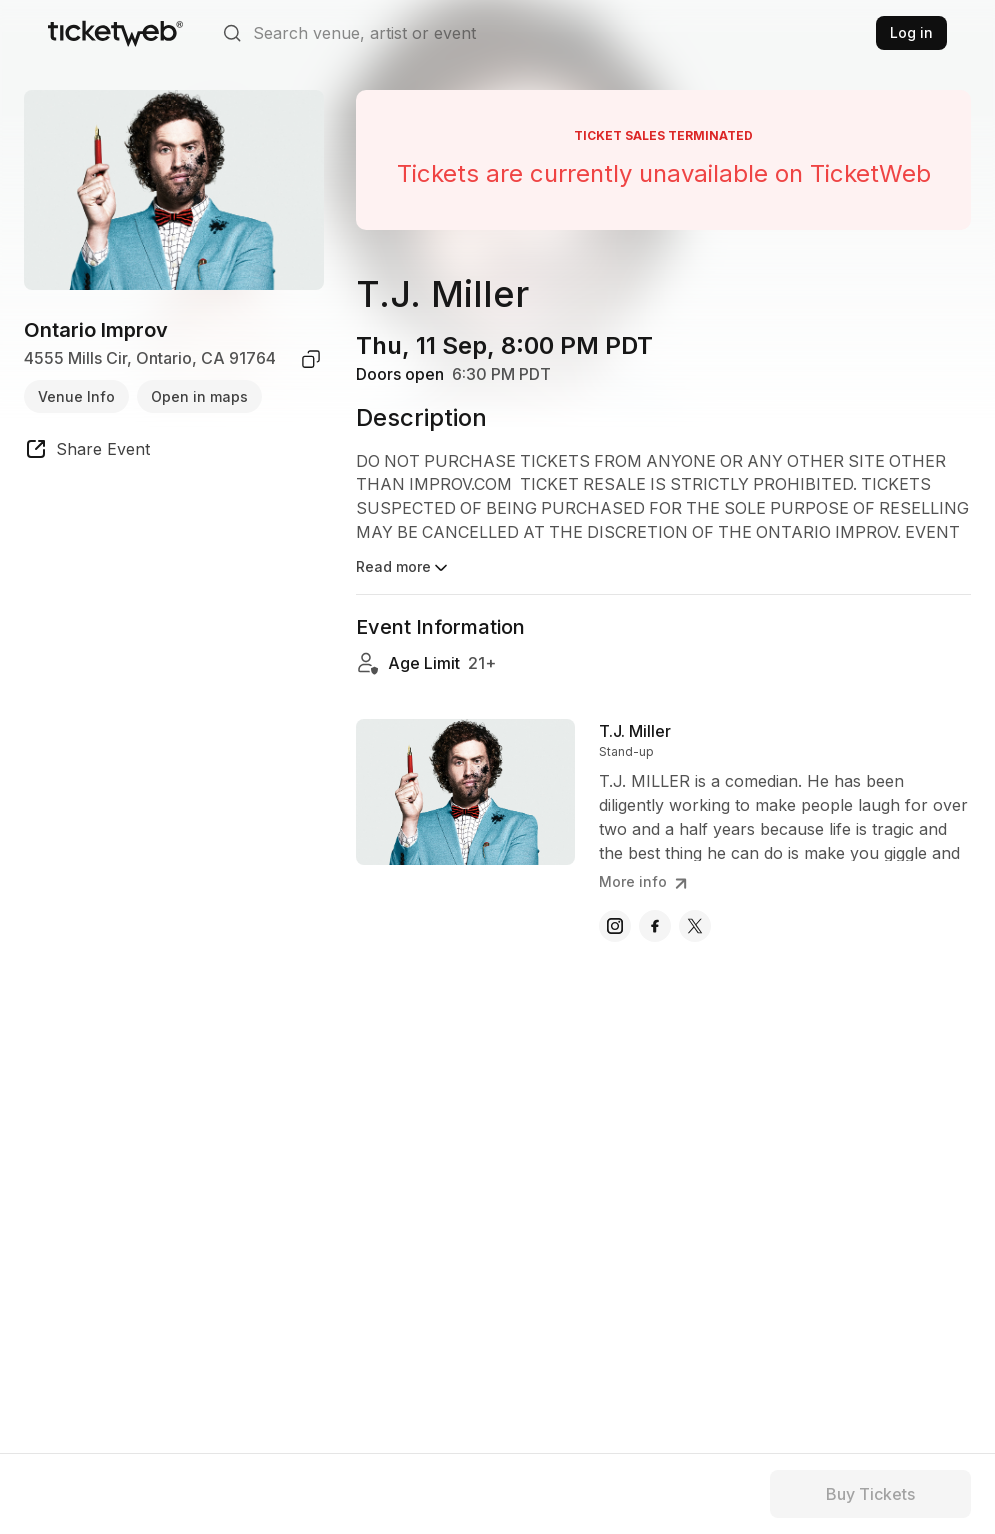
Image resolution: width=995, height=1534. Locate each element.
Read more (403, 568)
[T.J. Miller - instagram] (615, 926)
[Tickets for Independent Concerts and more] (115, 33)
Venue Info (76, 396)
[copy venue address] (311, 359)
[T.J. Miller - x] (695, 926)
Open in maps (199, 396)
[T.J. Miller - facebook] (655, 926)
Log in (911, 32)
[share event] (87, 452)
